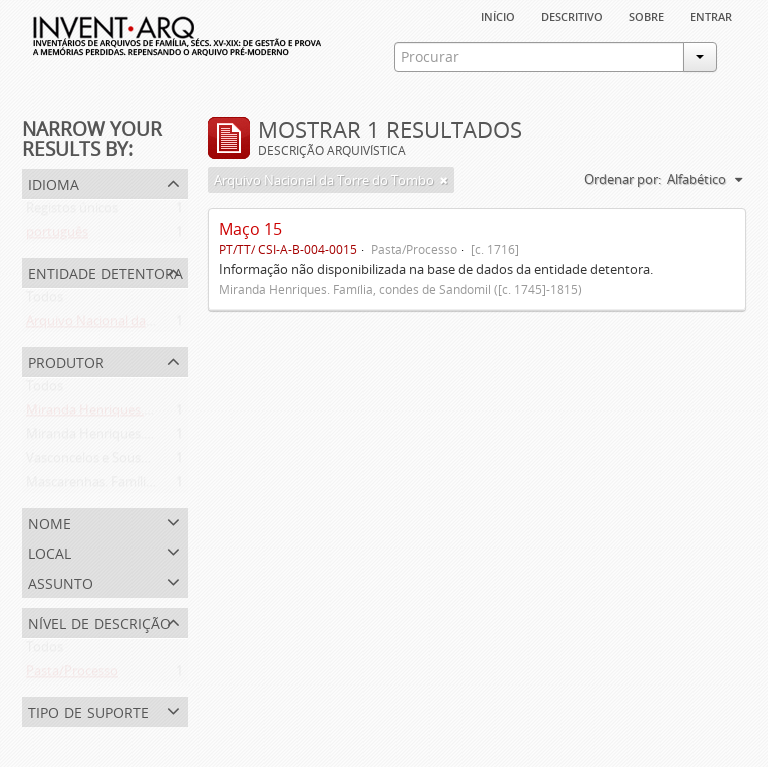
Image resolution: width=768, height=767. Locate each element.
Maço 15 (250, 229)
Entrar (711, 15)
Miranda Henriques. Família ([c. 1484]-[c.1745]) (161, 438)
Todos (44, 301)
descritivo (572, 15)
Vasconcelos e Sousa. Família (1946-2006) (146, 462)
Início (498, 15)
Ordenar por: (622, 179)
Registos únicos (72, 212)
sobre (646, 15)
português (57, 236)
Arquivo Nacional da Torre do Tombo (136, 325)
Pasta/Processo (72, 675)
